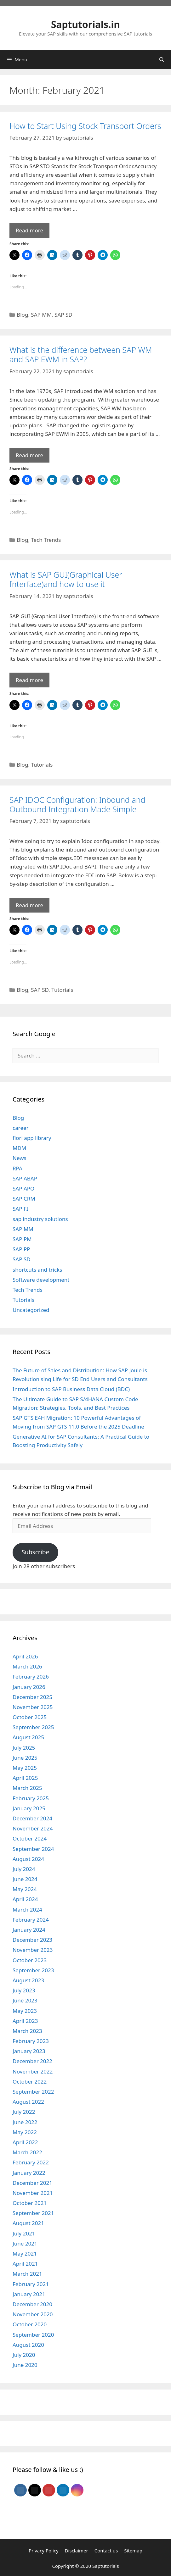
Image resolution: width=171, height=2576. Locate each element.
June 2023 (25, 2000)
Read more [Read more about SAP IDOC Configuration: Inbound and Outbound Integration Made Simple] (29, 905)
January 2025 (29, 1808)
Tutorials (42, 764)
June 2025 (25, 1757)
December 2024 (32, 1818)
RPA (17, 1168)
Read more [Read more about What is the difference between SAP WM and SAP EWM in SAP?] (29, 455)
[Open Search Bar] (161, 59)
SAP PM (22, 1239)
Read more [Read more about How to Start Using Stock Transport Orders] (29, 230)
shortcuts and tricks (37, 1269)
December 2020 (32, 2304)
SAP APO (23, 1188)
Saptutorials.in (85, 24)
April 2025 (25, 1777)
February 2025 (31, 1798)
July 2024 (24, 1869)
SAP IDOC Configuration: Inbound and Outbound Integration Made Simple (77, 804)
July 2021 (24, 2233)
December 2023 (32, 1939)
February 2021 (31, 2284)
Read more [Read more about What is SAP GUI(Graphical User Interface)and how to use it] (29, 680)
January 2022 (29, 2172)
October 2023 (30, 1960)
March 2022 (27, 2152)
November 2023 (33, 1949)
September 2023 (33, 1970)
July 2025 (24, 1747)
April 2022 (25, 2142)
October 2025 (30, 1717)
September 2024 (33, 1848)
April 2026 (25, 1656)
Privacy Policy (44, 2550)
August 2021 (28, 2223)
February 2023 (31, 2041)
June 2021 (25, 2243)
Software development (41, 1279)
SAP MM (41, 314)
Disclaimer (76, 2550)
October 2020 (30, 2324)
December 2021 (32, 2182)
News (19, 1158)
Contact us (106, 2550)
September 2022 (33, 2091)
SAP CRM (24, 1198)
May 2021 (25, 2253)
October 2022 (30, 2081)
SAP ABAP (25, 1178)
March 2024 (27, 1909)
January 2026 (29, 1686)
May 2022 (25, 2132)
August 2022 (28, 2101)
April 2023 (25, 2020)
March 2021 (27, 2273)
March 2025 (27, 1787)
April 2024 (25, 1899)
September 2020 (33, 2334)
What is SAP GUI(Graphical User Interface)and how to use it (65, 579)
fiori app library (32, 1137)
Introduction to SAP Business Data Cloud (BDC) (71, 1389)
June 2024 (25, 1879)
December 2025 (32, 1697)
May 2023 (25, 2010)
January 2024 (29, 1929)
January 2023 (29, 2051)
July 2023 (24, 1990)
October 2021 (30, 2203)
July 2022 (24, 2111)
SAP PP (21, 1249)
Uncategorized (31, 1309)
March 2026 (27, 1666)
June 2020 (25, 2364)
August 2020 (28, 2344)
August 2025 (28, 1737)
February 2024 (31, 1919)
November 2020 (33, 2314)
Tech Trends (46, 539)
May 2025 (25, 1767)
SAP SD (63, 314)
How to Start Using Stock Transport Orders (85, 125)
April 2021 (25, 2263)
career (21, 1127)
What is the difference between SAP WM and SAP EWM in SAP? (80, 354)
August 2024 (28, 1859)
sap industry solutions (40, 1219)
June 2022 (25, 2122)
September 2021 (33, 2213)
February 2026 (31, 1676)
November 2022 (33, 2071)
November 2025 (33, 1707)
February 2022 (31, 2162)
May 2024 (25, 1889)
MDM (19, 1148)
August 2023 (28, 1980)
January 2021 (29, 2294)
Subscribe (35, 1552)
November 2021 (33, 2192)
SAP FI (20, 1208)
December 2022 (32, 2061)
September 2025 (33, 1727)
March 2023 (27, 2031)
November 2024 (33, 1828)
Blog (22, 314)
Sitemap (133, 2550)
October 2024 (30, 1838)
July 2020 (24, 2354)
